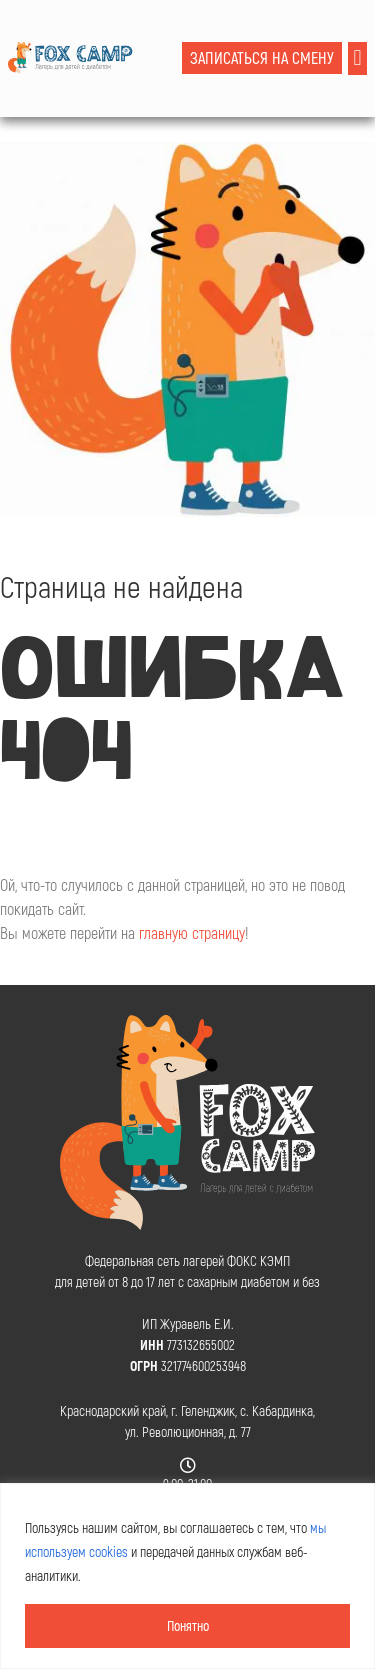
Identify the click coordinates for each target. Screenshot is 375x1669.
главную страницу (192, 932)
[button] (357, 58)
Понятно (188, 1625)
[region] (187, 1576)
